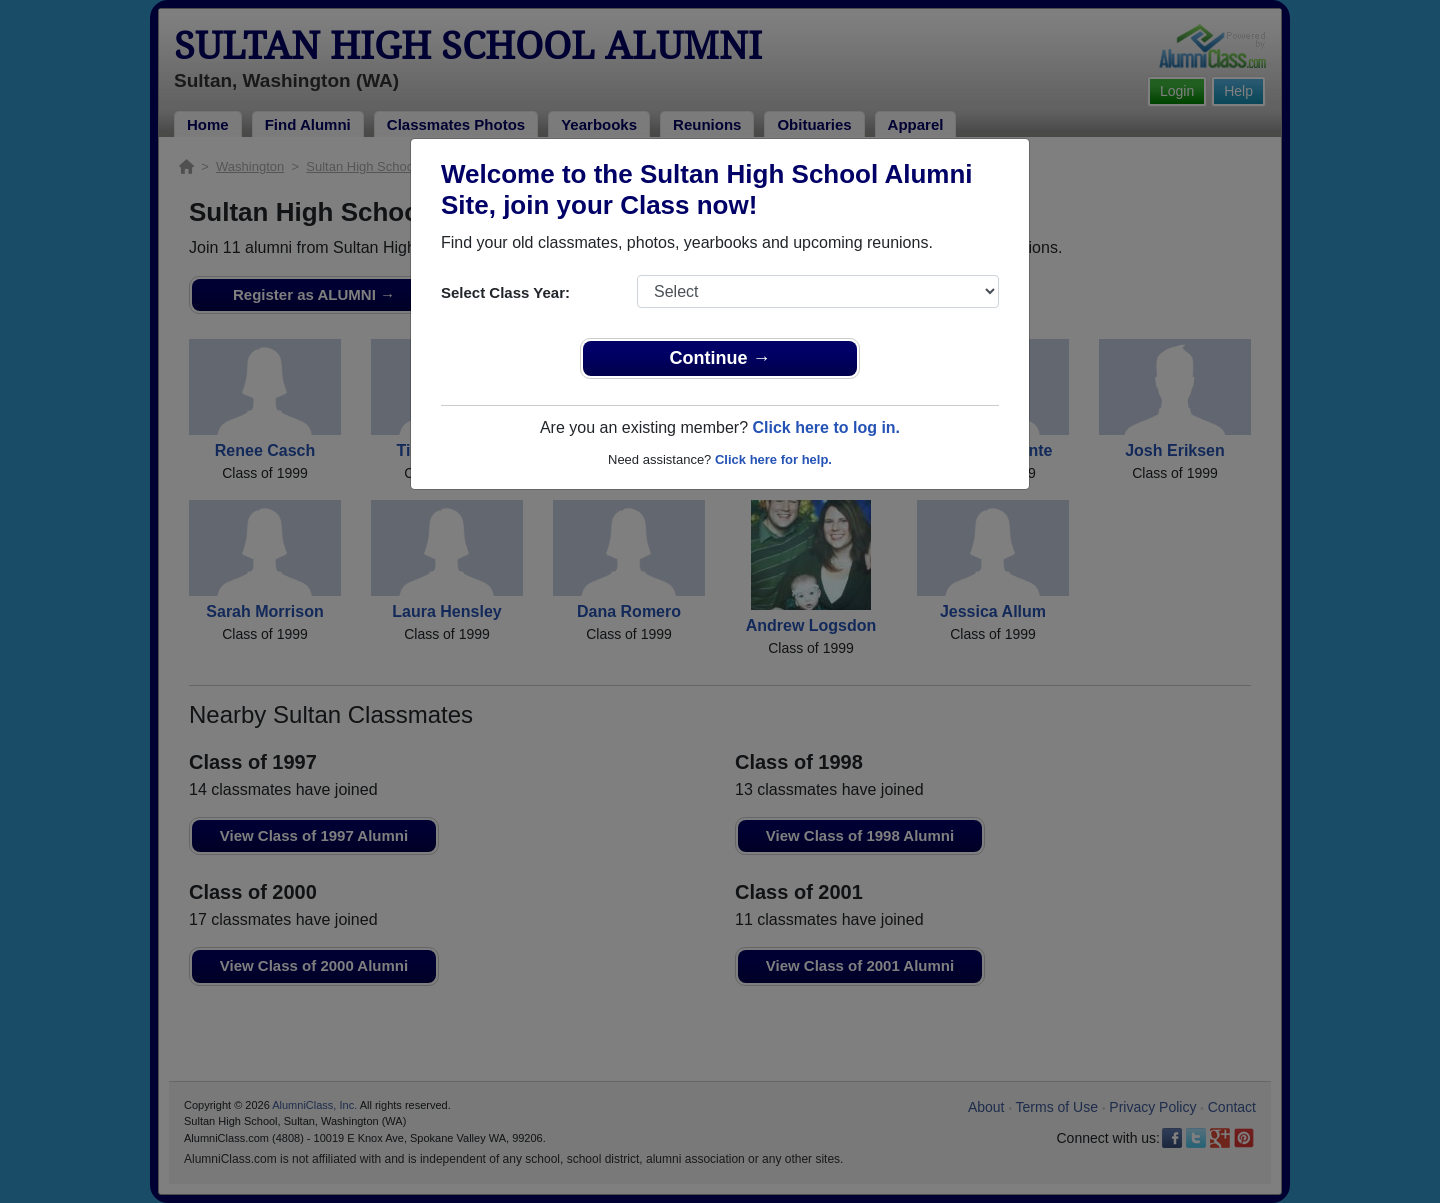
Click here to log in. (826, 427)
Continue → (720, 358)
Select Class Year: (505, 292)
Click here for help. (773, 459)
